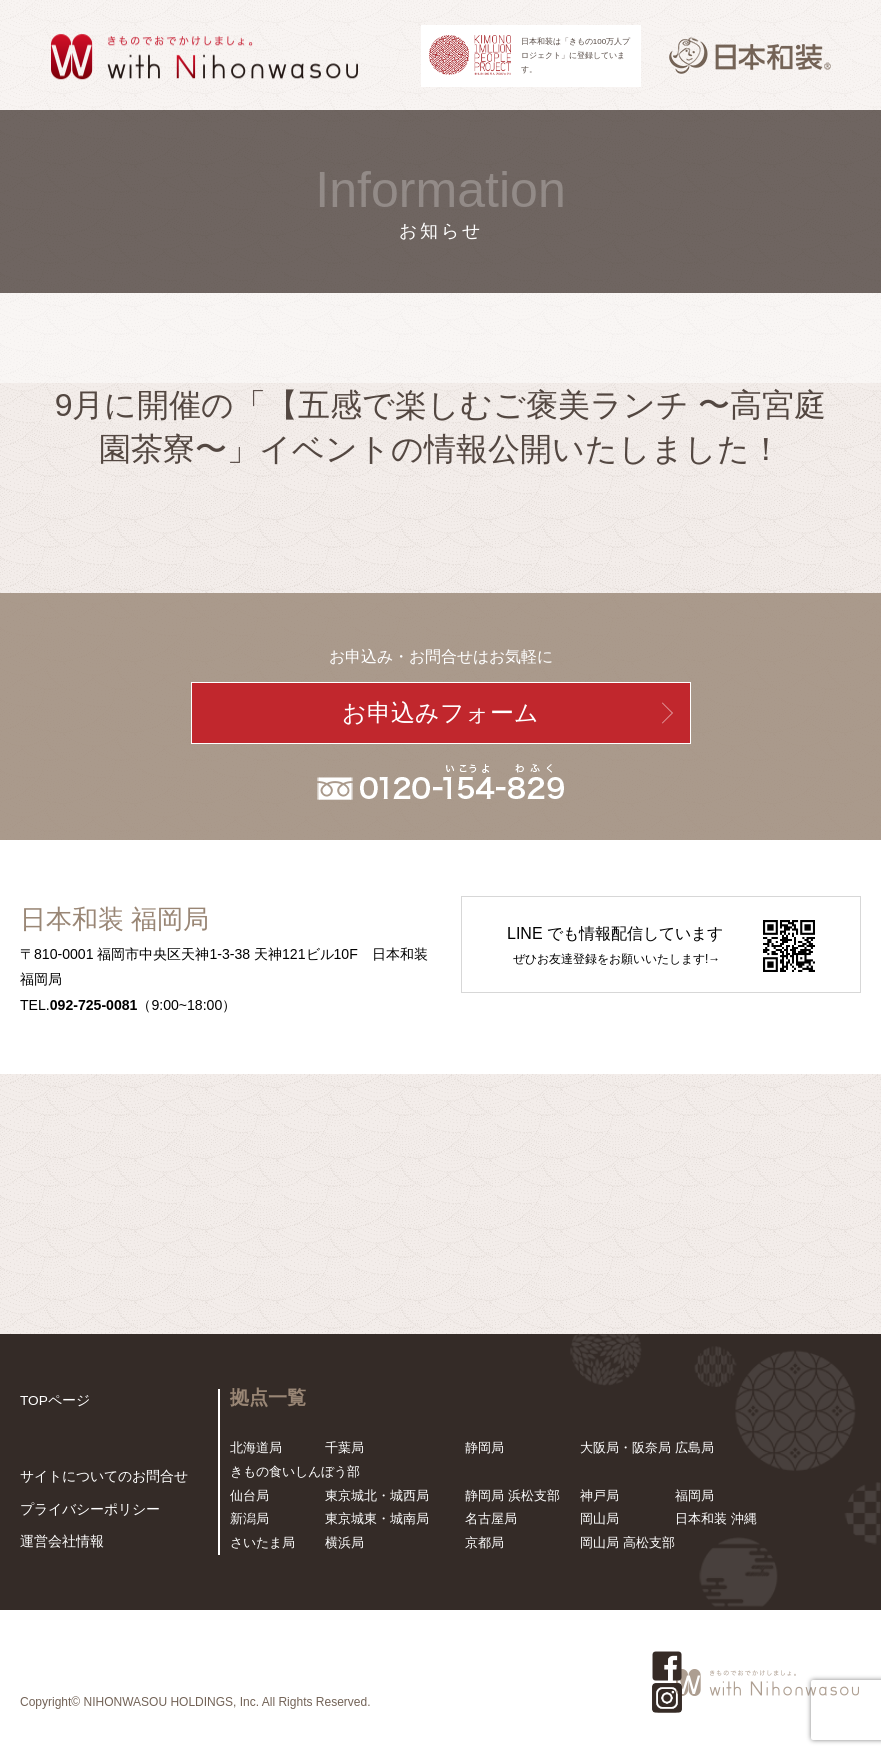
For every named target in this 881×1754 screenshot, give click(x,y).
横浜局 (344, 1542)
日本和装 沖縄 (716, 1518)
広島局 (694, 1447)
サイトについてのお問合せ (98, 1478)
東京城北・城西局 (377, 1495)
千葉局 (344, 1447)
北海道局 (256, 1447)
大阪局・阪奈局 (625, 1447)
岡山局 (599, 1518)
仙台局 (249, 1495)
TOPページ (53, 1400)
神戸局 (599, 1495)
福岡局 (694, 1495)
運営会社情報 (59, 1542)
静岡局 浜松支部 (512, 1495)
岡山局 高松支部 (627, 1542)
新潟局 (249, 1518)
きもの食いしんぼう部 (295, 1471)
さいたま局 (262, 1542)
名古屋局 (491, 1518)
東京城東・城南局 (377, 1518)
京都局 (484, 1542)
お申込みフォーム (440, 713)
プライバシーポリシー (85, 1510)
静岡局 (484, 1447)
